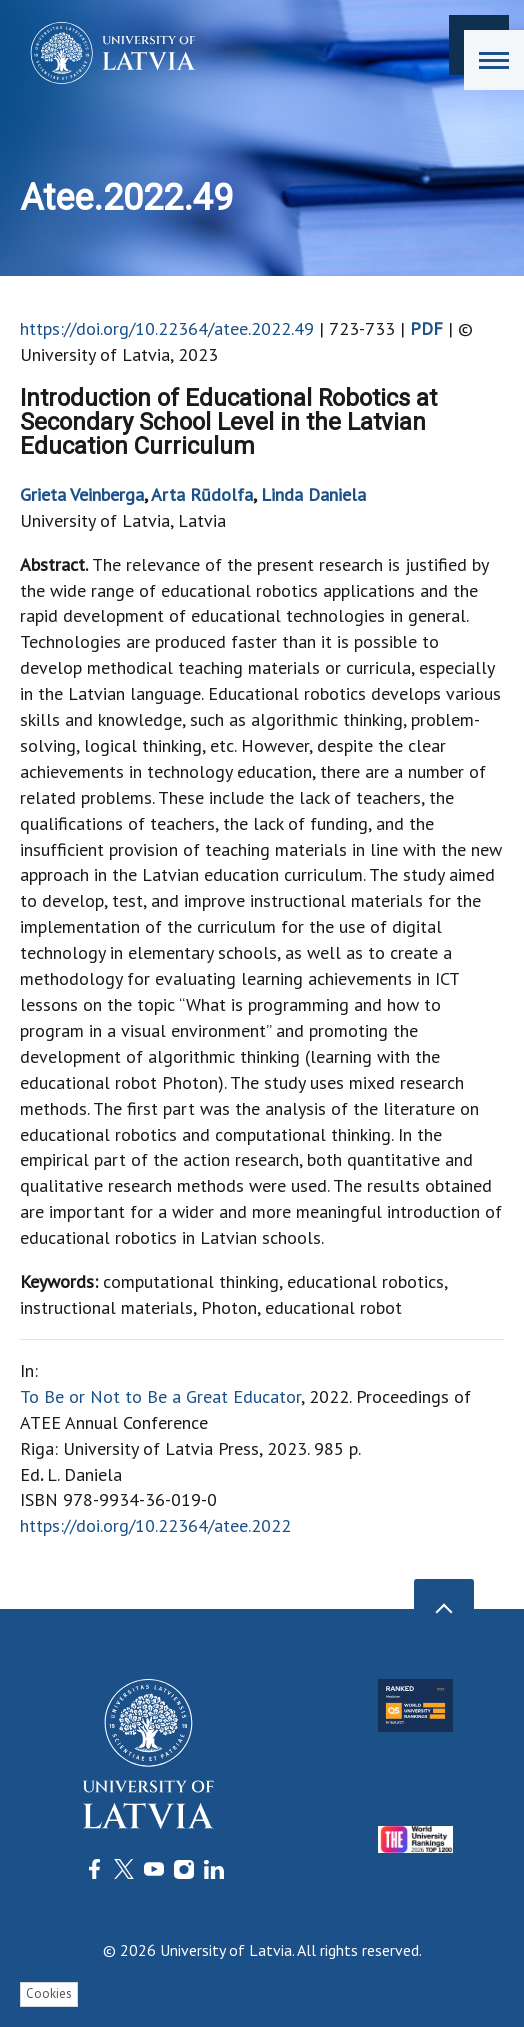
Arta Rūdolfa (202, 494)
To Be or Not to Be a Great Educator (160, 1396)
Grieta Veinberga (82, 494)
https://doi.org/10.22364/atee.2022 (155, 1525)
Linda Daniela (313, 494)
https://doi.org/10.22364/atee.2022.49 (167, 328)
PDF (426, 328)
